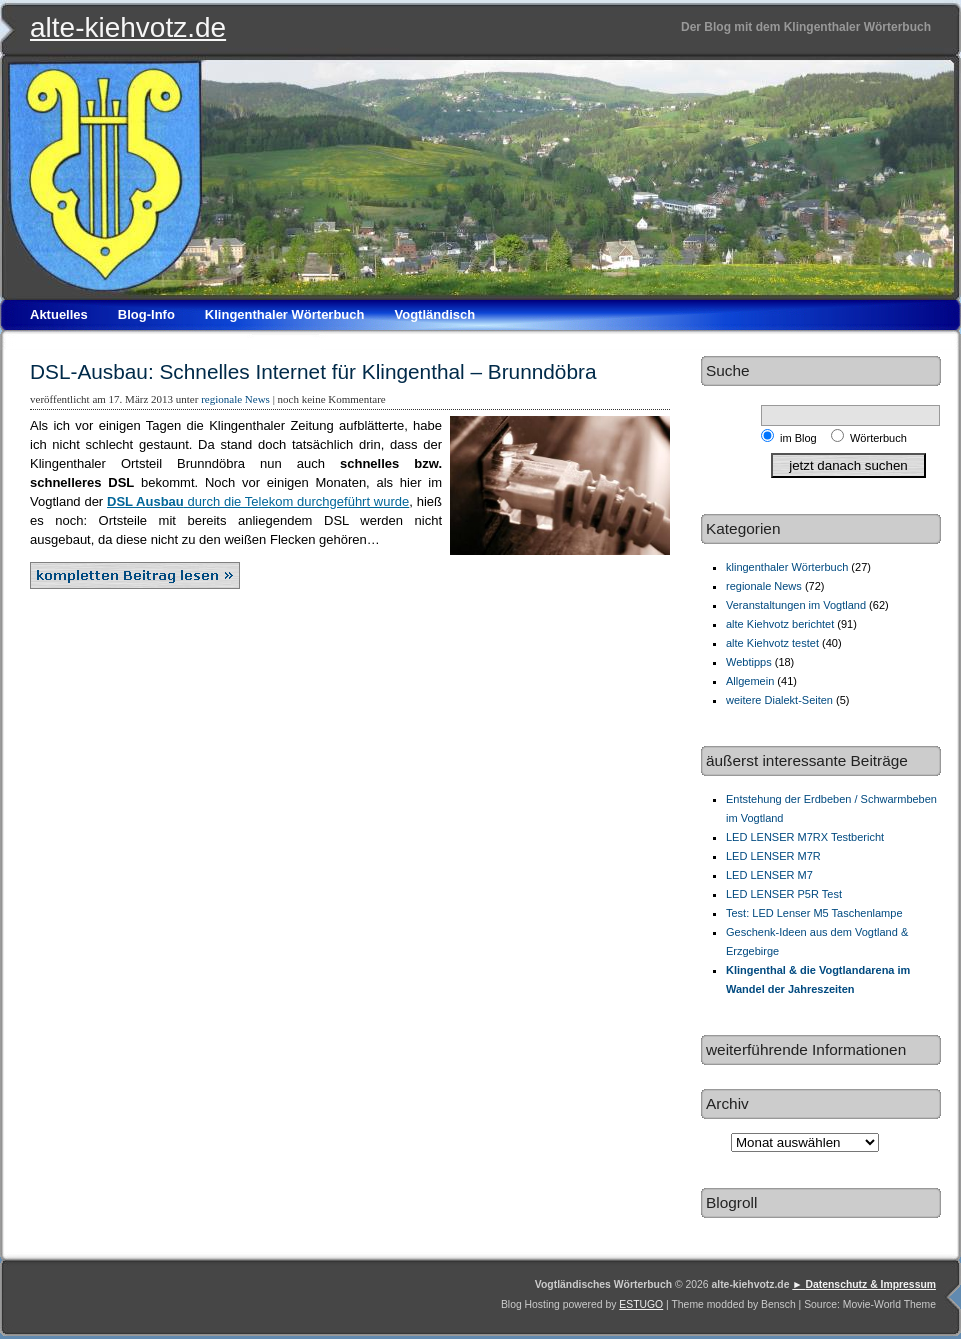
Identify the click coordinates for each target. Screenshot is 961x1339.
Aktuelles (59, 314)
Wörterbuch (878, 438)
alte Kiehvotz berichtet (780, 624)
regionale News (235, 399)
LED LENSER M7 (769, 875)
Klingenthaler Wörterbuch (285, 314)
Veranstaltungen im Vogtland (796, 605)
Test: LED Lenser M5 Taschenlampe (814, 913)
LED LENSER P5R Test (784, 894)
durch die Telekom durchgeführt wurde (258, 501)
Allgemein (750, 681)
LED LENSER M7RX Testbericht (805, 837)
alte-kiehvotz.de (128, 27)
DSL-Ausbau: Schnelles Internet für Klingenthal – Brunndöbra (313, 371)
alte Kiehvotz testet (772, 643)
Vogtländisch (434, 314)
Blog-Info (146, 314)
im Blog (801, 438)
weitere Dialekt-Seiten (779, 700)
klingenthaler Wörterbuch (787, 567)
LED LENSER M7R (773, 856)
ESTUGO (641, 1304)
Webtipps (749, 662)
